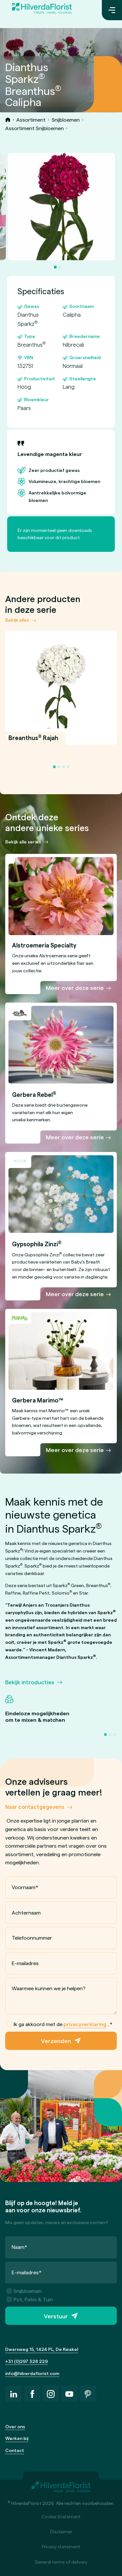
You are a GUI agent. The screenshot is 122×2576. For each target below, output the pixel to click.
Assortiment (31, 119)
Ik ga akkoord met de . (60, 2024)
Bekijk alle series (23, 841)
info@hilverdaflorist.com (32, 2373)
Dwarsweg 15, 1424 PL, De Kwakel (41, 2349)
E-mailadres (25, 1963)
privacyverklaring (84, 2024)
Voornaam (25, 1887)
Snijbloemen (66, 119)
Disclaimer (61, 2531)
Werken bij (16, 2438)
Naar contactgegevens (34, 1806)
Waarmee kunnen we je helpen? (49, 1988)
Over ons (15, 2426)
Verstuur (56, 2315)
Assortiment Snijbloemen (34, 128)
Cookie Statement (61, 2516)
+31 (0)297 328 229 (26, 2361)
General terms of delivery (61, 2562)
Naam (19, 2247)
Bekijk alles (17, 620)
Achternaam (26, 1912)
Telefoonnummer (32, 1937)
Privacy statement (61, 2546)
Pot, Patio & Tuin (30, 2299)
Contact (14, 2450)
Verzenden (56, 2040)
